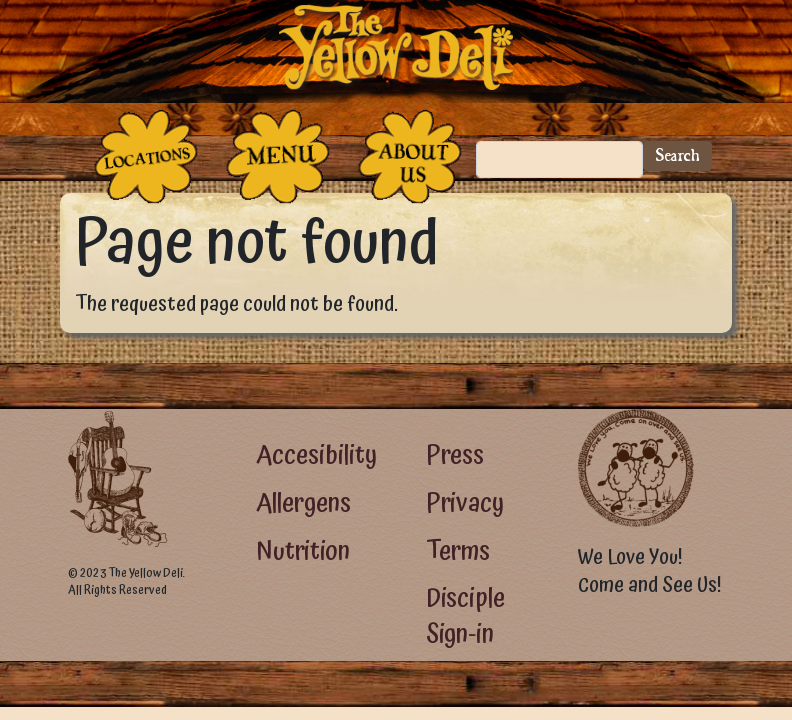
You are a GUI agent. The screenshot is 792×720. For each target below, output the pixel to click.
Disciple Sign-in (465, 616)
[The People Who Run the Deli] (410, 156)
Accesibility (316, 455)
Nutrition (303, 551)
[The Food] (278, 156)
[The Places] (146, 156)
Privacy (465, 503)
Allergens (303, 503)
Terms (458, 551)
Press (455, 455)
